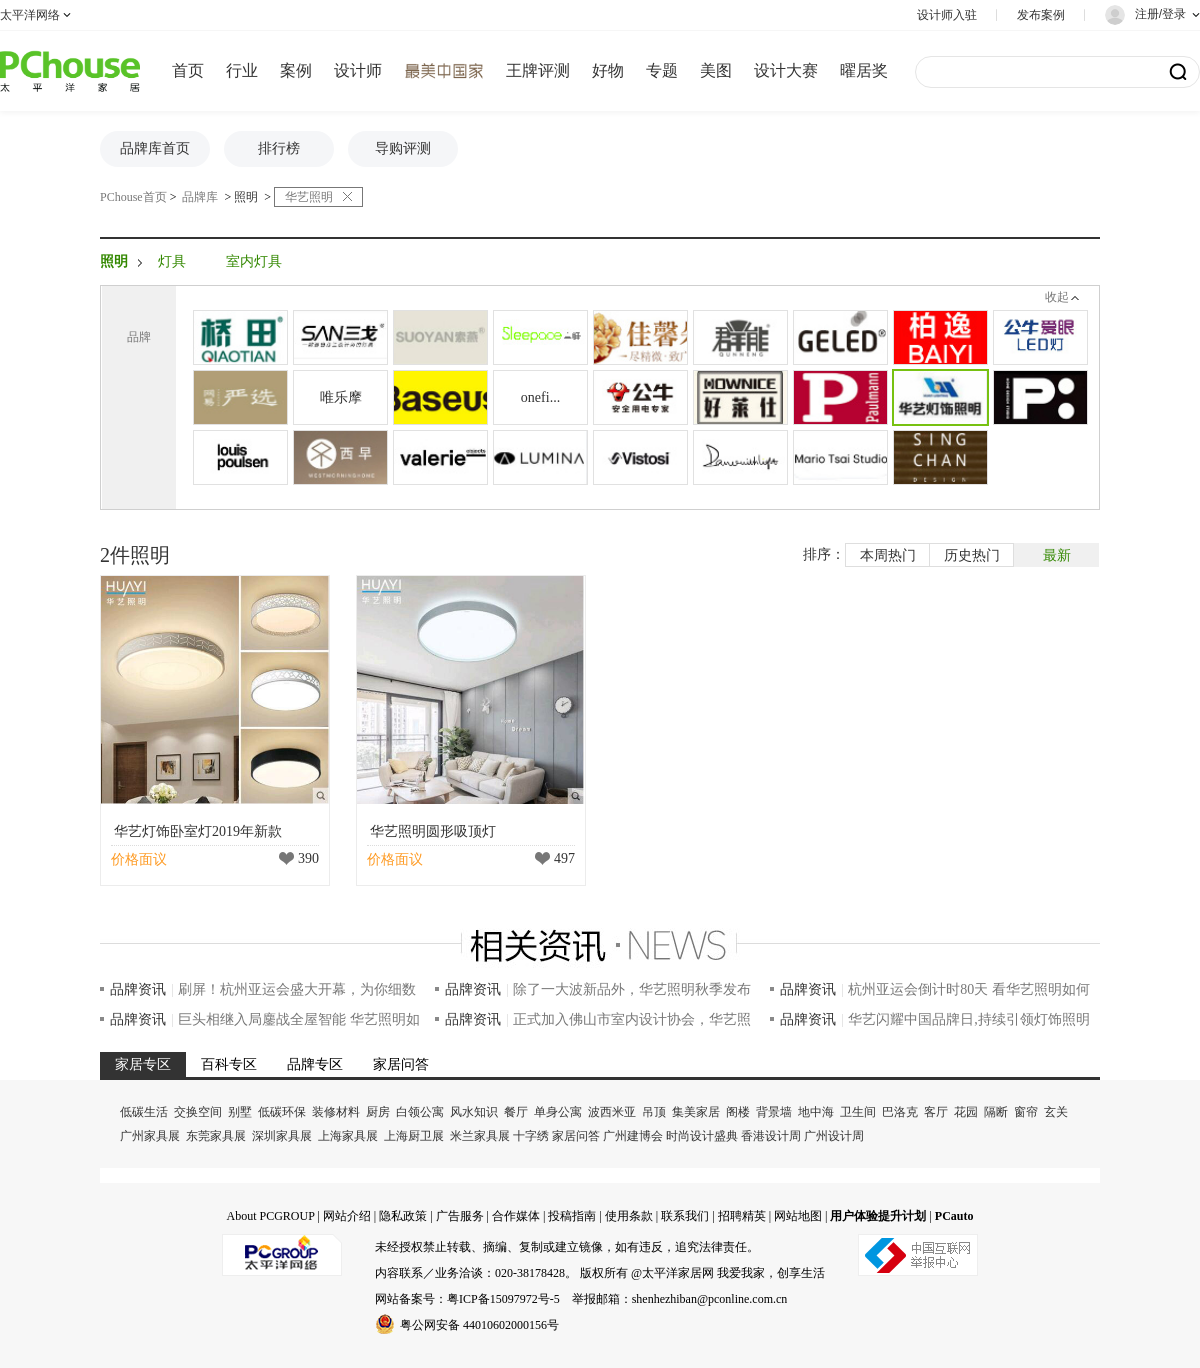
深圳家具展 (282, 1136)
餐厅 (516, 1112)
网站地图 (798, 1216)
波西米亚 (612, 1112)
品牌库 (200, 197)
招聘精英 (742, 1216)
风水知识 (474, 1112)
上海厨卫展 (414, 1136)
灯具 (172, 261)
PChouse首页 (133, 197)
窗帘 (1026, 1112)
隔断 (996, 1112)
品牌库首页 (155, 148)
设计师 (358, 70)
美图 (716, 70)
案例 (296, 70)
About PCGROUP (270, 1216)
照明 (246, 197)
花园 (966, 1112)
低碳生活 (144, 1112)
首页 (188, 70)
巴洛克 (900, 1112)
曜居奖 (864, 70)
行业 (242, 70)
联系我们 (685, 1216)
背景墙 (774, 1112)
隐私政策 (403, 1216)
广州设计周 (834, 1136)
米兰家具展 (480, 1136)
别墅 (240, 1112)
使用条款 (629, 1216)
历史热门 (972, 555)
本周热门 (888, 555)
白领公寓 (420, 1112)
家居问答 (576, 1136)
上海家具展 (348, 1136)
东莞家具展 (216, 1136)
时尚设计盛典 (702, 1136)
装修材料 (336, 1112)
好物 (608, 70)
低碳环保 (282, 1112)
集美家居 (696, 1112)
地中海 (816, 1112)
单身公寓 (558, 1112)
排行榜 (279, 148)
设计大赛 (786, 70)
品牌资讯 (138, 989)
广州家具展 (150, 1136)
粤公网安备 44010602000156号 (467, 1324)
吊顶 (654, 1112)
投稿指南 (572, 1216)
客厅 (936, 1112)
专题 (662, 70)
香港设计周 (771, 1136)
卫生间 (858, 1112)
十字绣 (531, 1136)
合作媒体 (516, 1216)
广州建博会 (633, 1136)
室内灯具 (254, 261)
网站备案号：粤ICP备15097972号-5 (467, 1299)
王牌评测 (538, 70)
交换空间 (198, 1112)
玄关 (1056, 1112)
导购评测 (403, 148)
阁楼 (738, 1112)
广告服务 (460, 1216)
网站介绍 (347, 1216)
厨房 (378, 1112)
